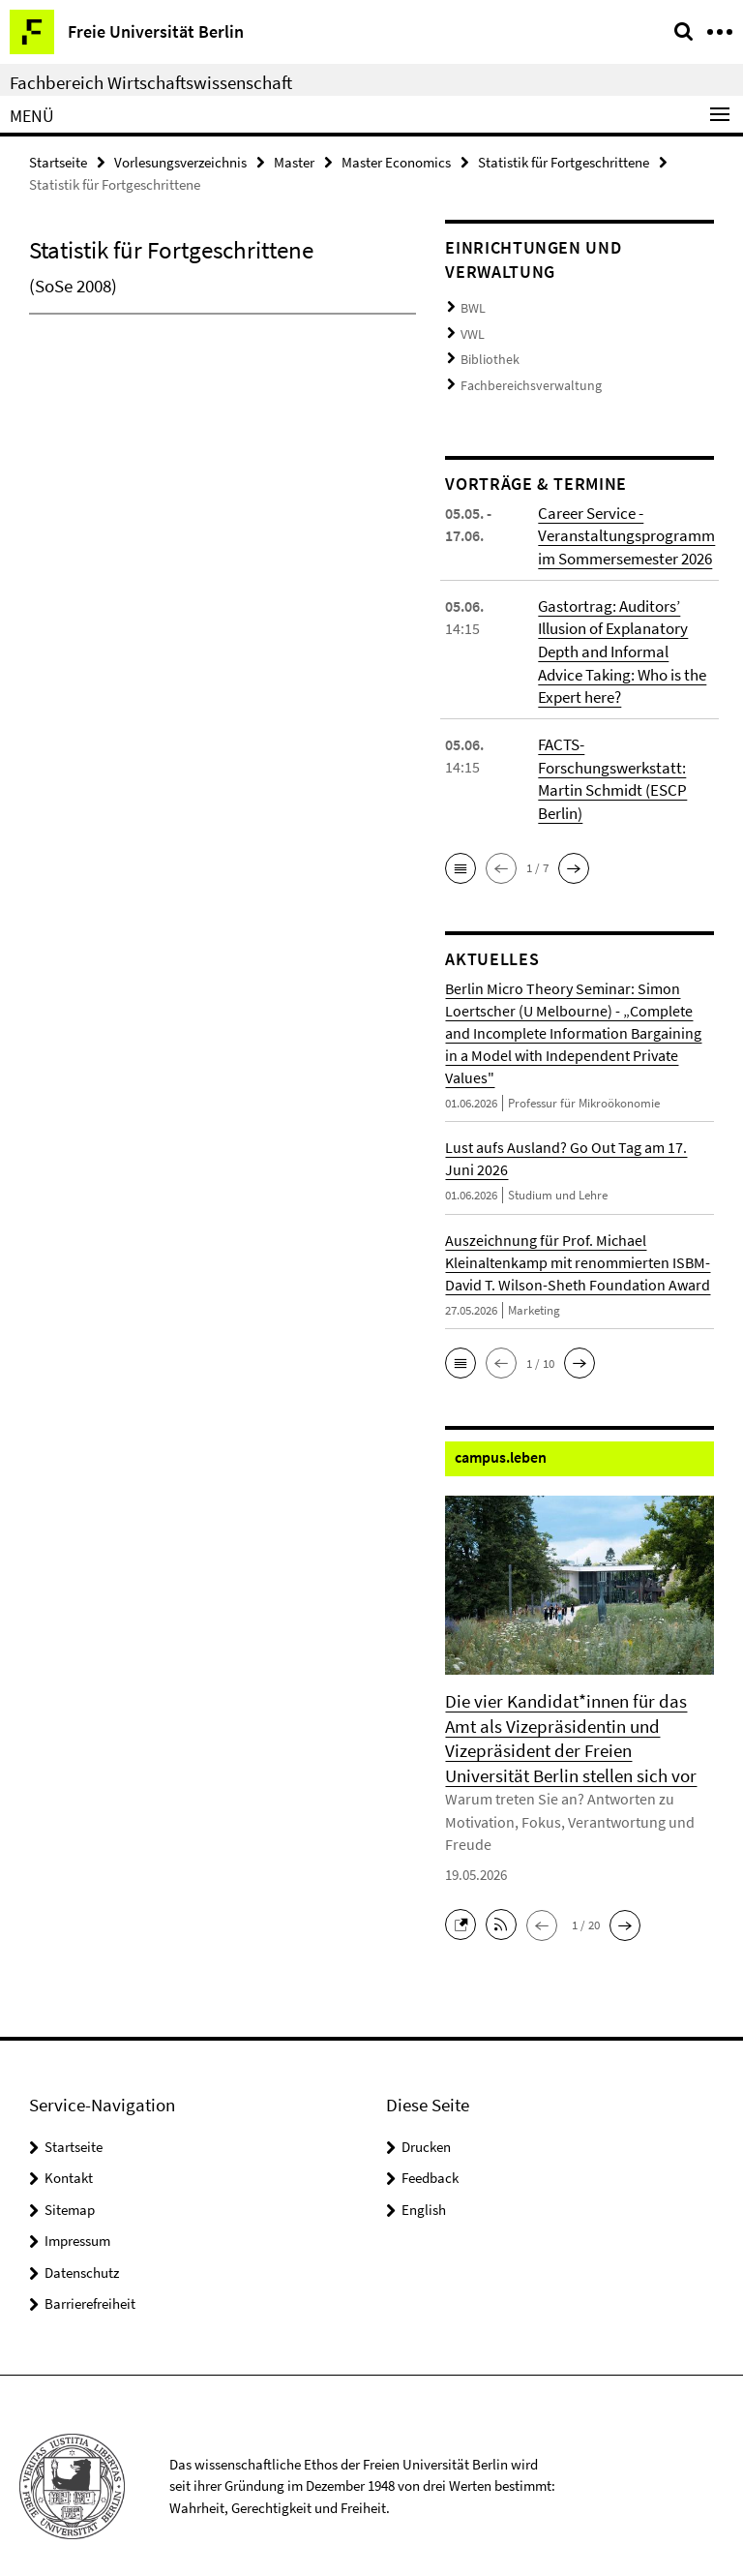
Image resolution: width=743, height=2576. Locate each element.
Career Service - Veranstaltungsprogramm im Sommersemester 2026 (622, 526)
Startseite (58, 161)
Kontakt (69, 2156)
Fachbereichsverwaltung (524, 378)
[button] (460, 851)
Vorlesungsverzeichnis (180, 161)
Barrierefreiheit (90, 2282)
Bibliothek (487, 354)
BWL (472, 306)
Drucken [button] (426, 2125)
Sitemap (70, 2188)
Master (294, 161)
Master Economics (396, 161)
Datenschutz (82, 2251)
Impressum (77, 2219)
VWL (472, 330)
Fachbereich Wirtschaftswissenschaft (151, 82)
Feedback (430, 2156)
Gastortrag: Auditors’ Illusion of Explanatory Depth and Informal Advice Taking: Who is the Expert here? (624, 639)
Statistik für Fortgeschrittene (563, 161)
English (423, 2188)
